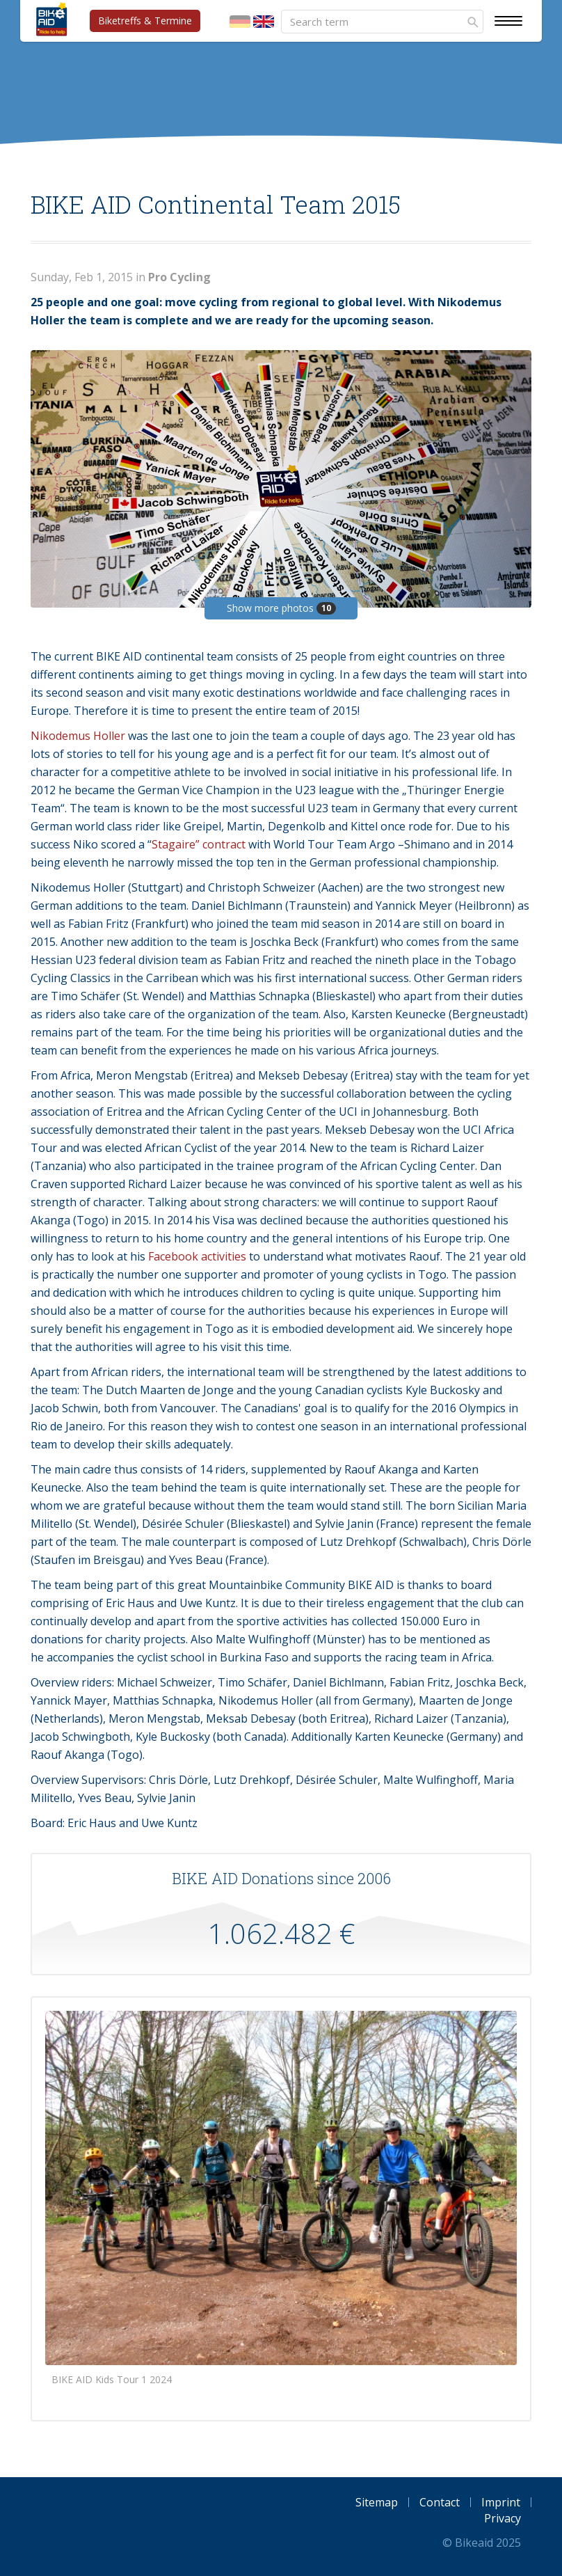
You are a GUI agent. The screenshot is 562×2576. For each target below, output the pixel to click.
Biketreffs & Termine (145, 20)
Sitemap (376, 2502)
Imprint (500, 2502)
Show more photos (281, 608)
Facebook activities (195, 1256)
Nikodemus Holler (78, 735)
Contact (439, 2502)
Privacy (502, 2518)
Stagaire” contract (199, 844)
